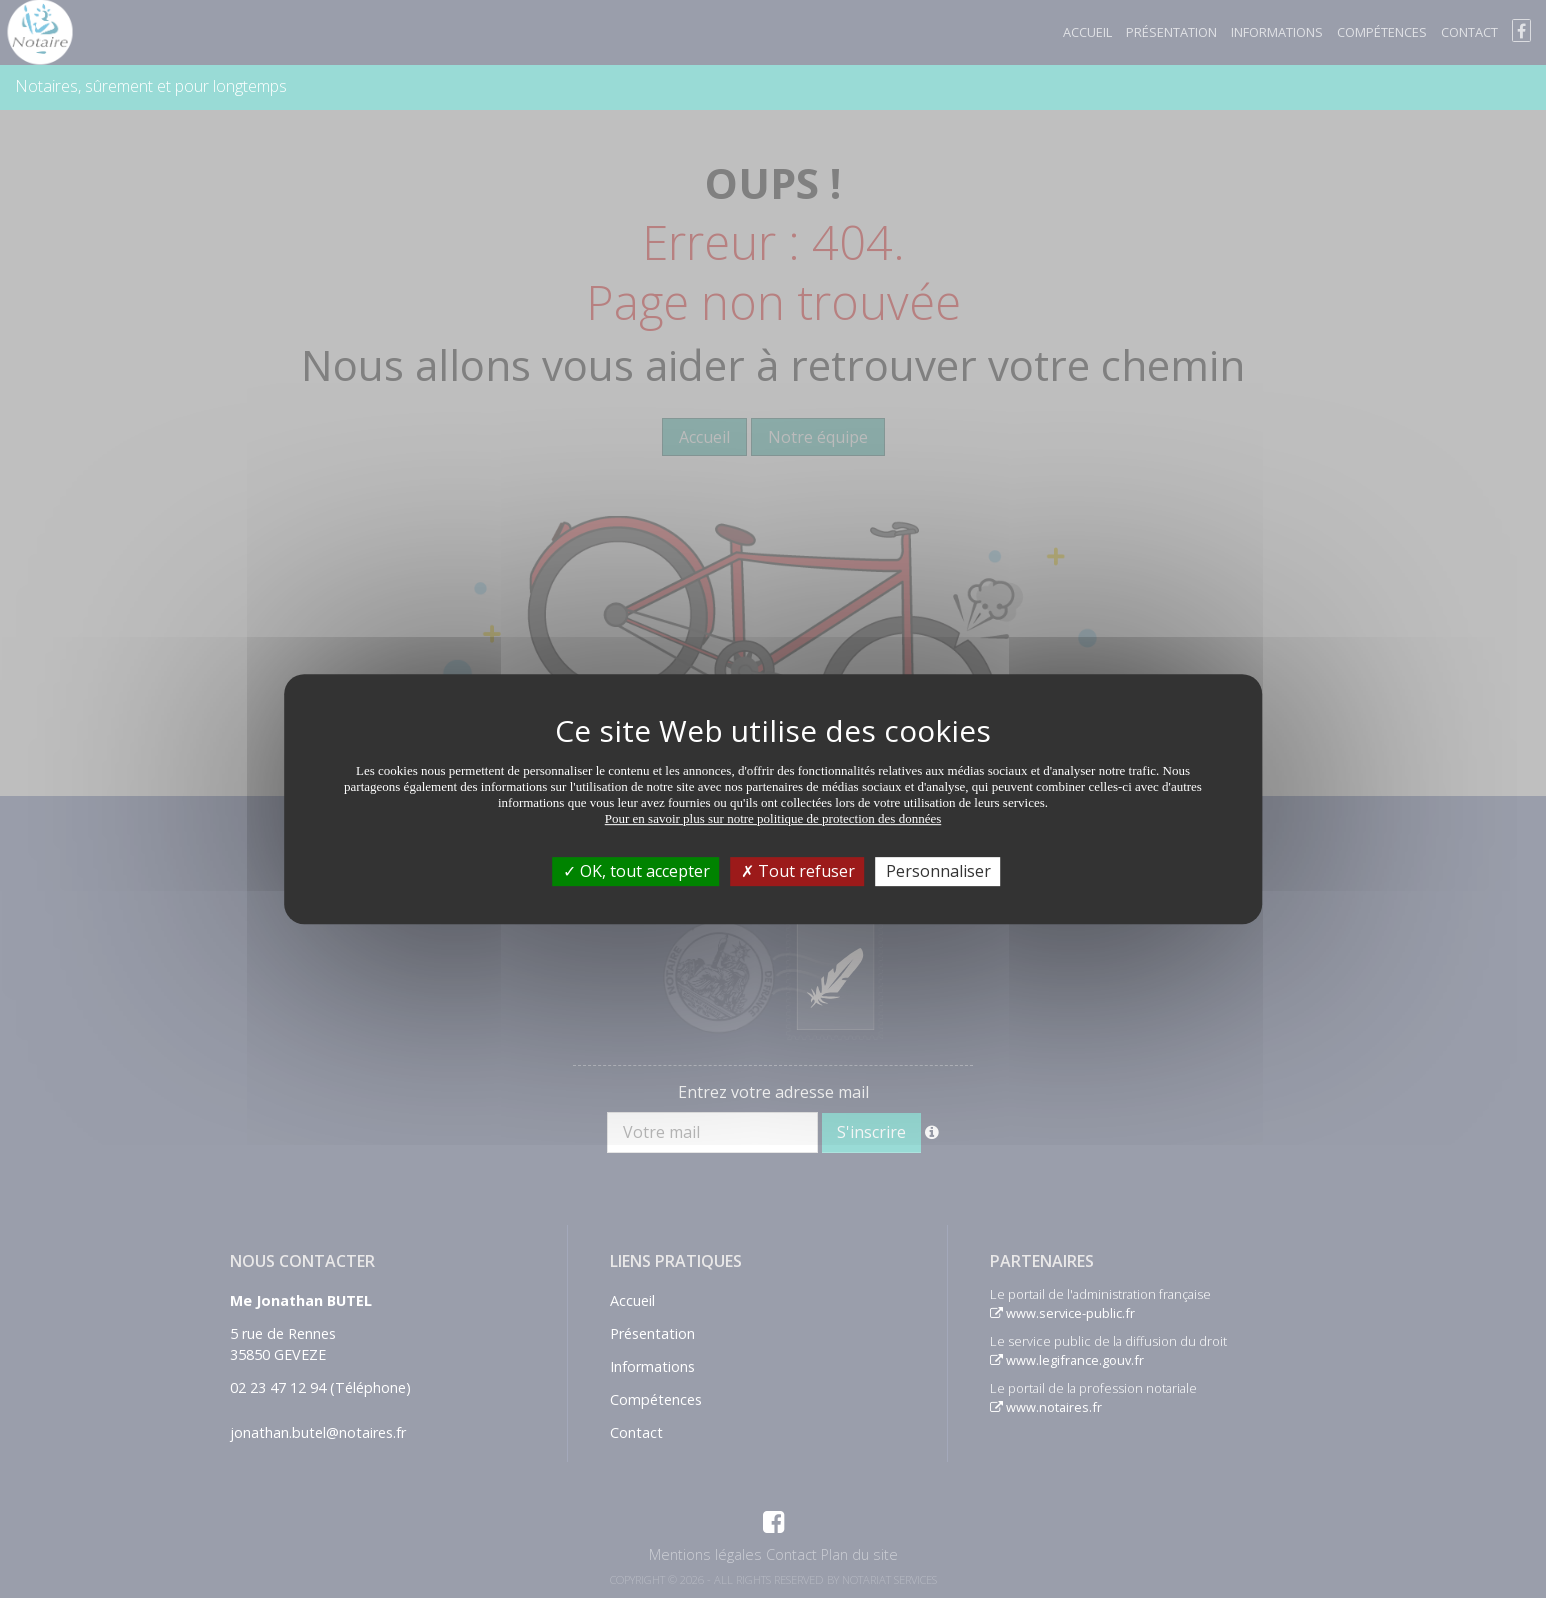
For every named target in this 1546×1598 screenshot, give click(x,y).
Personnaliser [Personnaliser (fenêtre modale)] (938, 871)
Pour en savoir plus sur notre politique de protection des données (773, 818)
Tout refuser (798, 871)
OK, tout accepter (636, 871)
